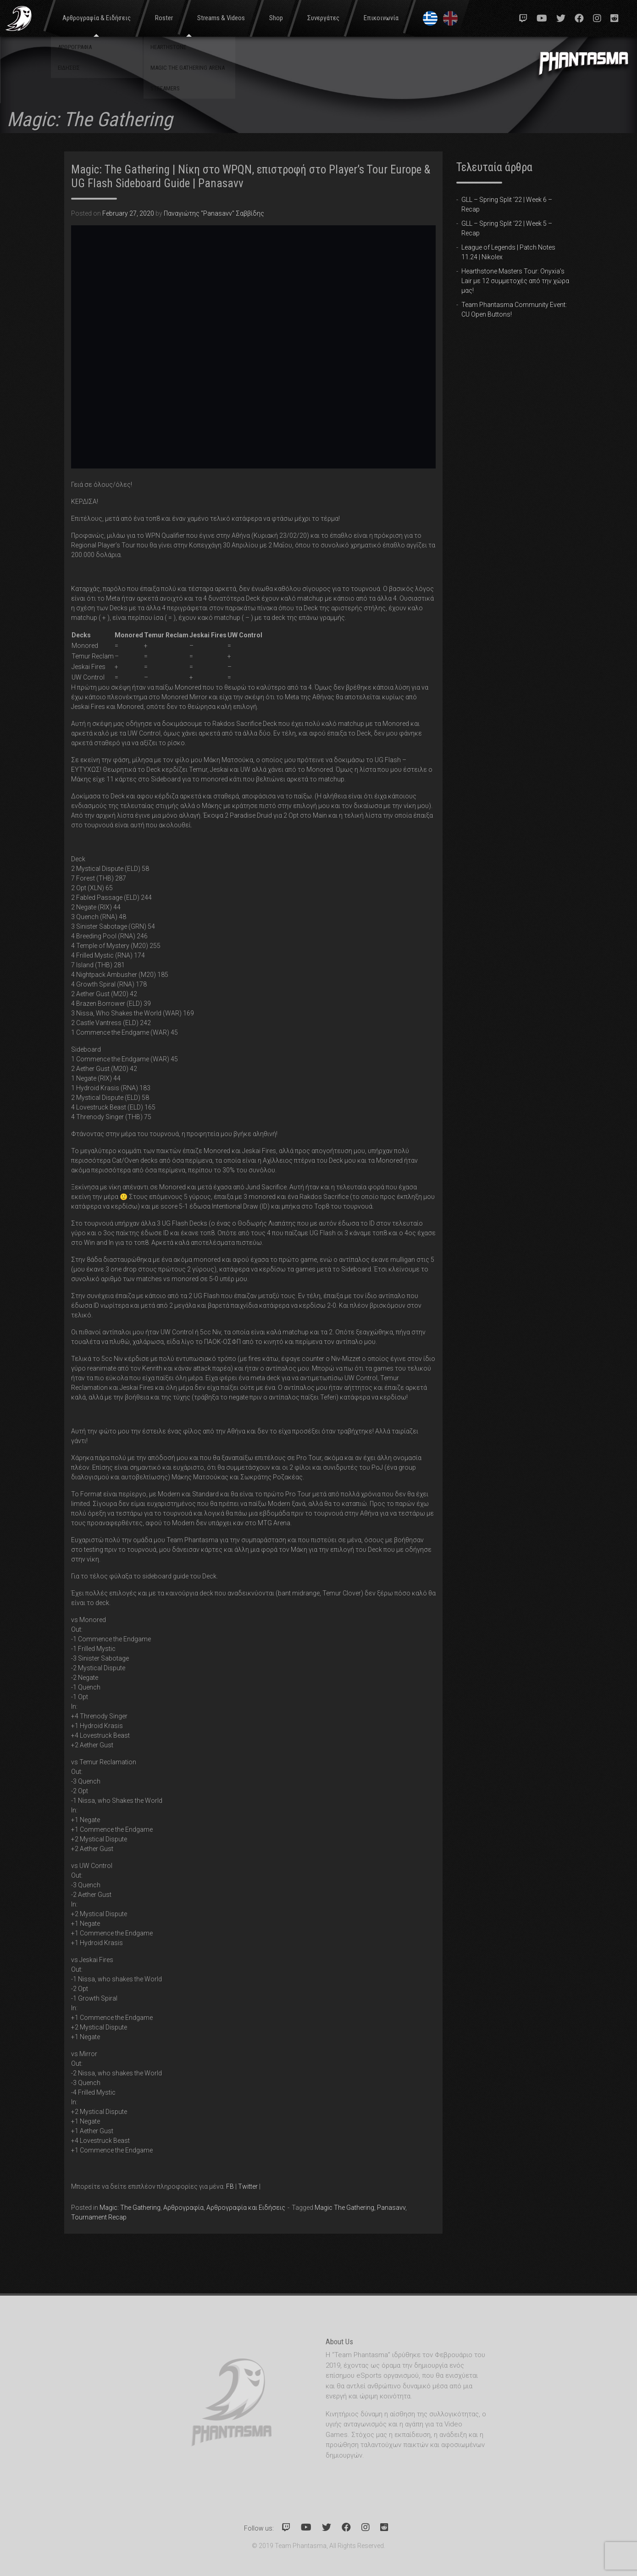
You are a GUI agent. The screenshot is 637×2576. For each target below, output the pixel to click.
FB (230, 2186)
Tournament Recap (99, 2217)
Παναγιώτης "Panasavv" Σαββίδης (214, 213)
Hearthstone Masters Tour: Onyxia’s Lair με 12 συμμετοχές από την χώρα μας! (515, 281)
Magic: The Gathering (130, 2207)
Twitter (248, 2186)
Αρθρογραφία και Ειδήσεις (245, 2207)
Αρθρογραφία (183, 2207)
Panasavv (391, 2207)
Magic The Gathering (344, 2207)
